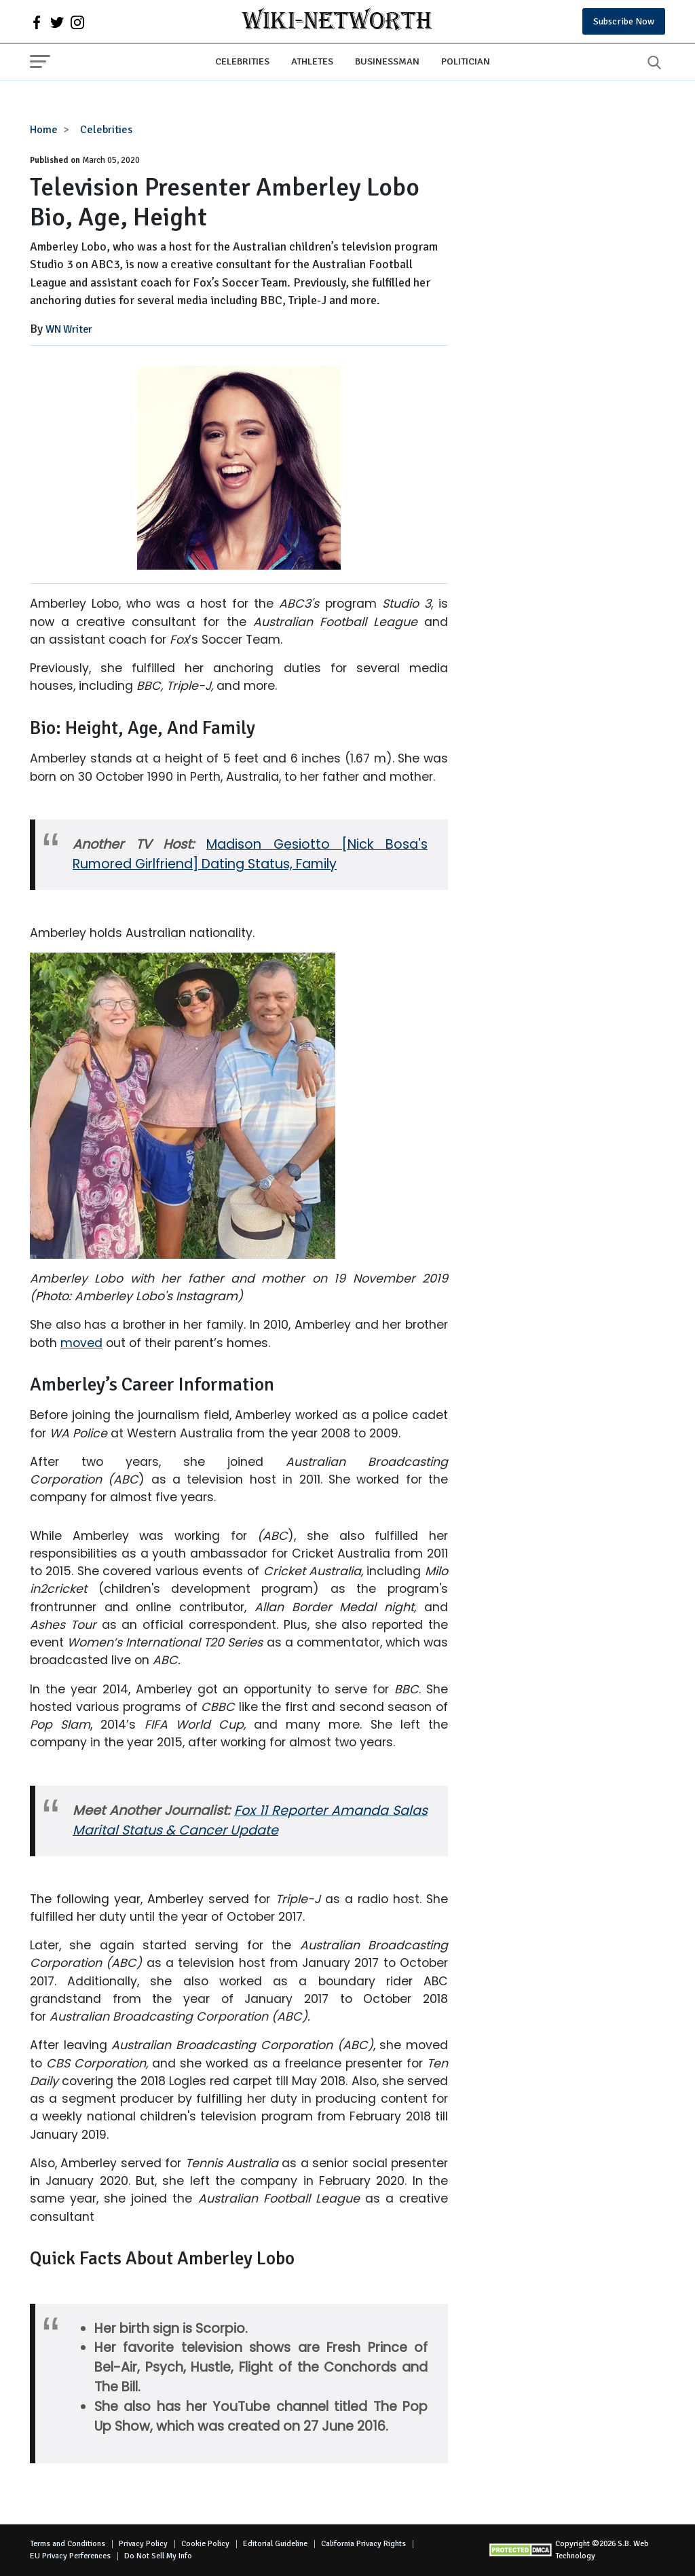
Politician (465, 61)
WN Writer (68, 329)
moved (81, 1343)
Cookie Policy (205, 2544)
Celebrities (242, 61)
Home (44, 129)
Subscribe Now (623, 21)
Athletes (312, 61)
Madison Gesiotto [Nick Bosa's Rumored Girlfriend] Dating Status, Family (250, 854)
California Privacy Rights (363, 2544)
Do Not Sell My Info (158, 2556)
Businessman (387, 61)
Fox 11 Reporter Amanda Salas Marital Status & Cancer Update (250, 1820)
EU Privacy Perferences (70, 2556)
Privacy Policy (143, 2544)
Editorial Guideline (275, 2544)
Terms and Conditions (67, 2544)
